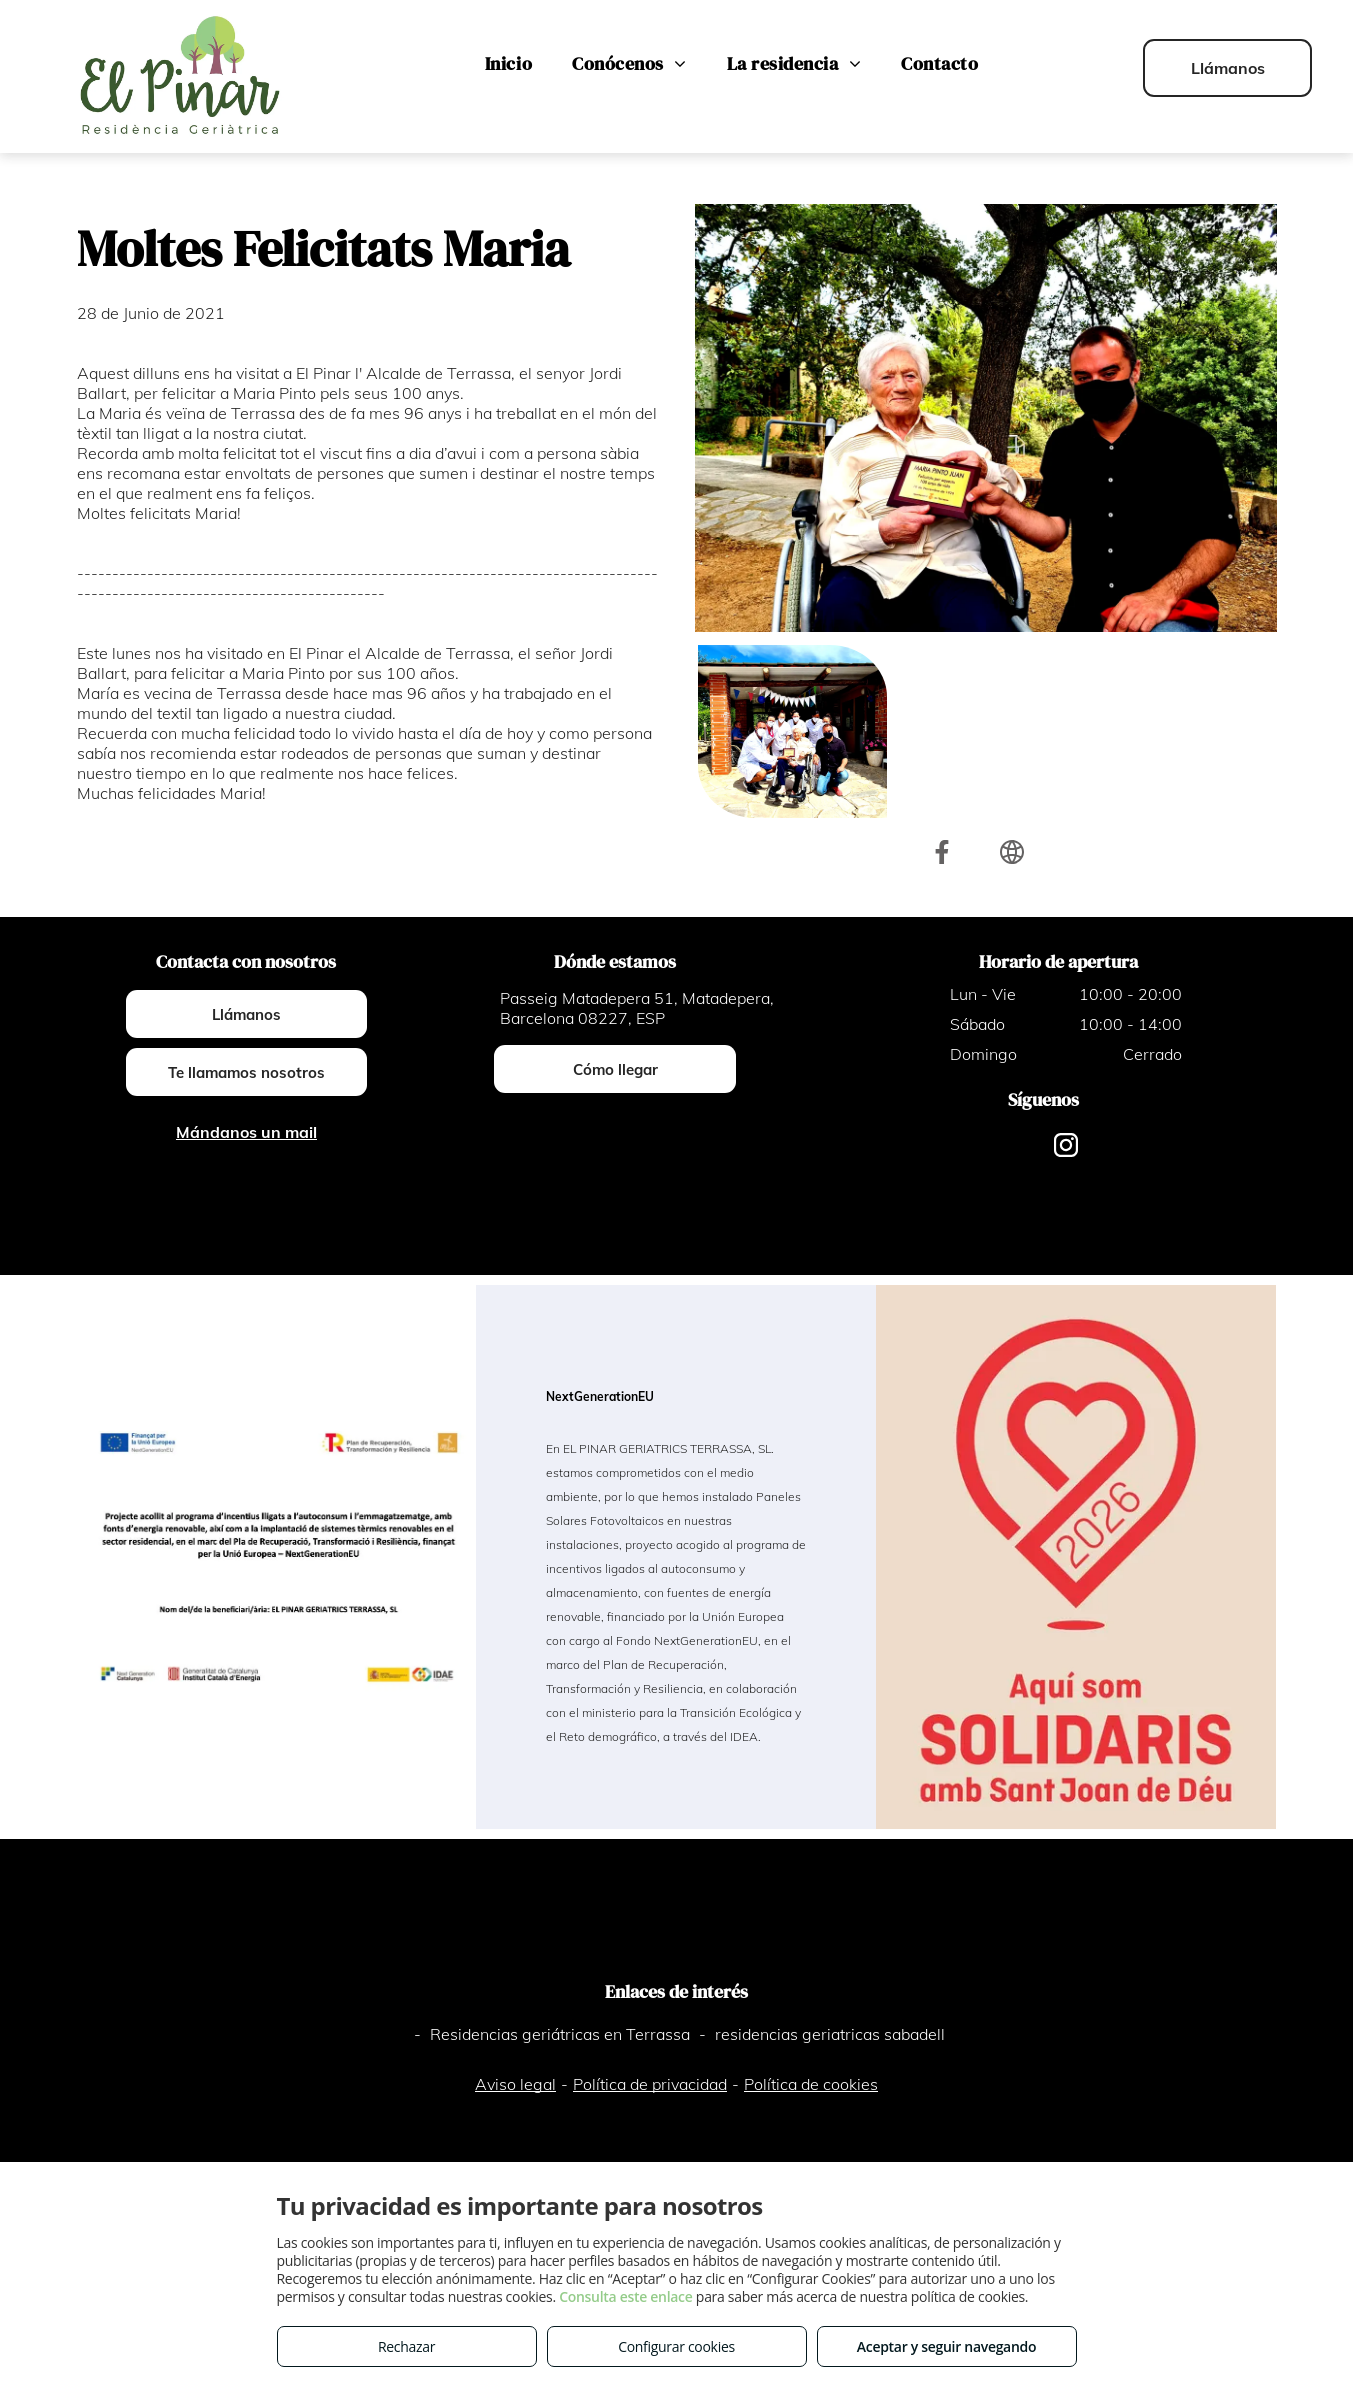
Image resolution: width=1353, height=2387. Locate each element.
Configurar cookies (676, 2346)
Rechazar (406, 2346)
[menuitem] (508, 64)
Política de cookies (811, 2084)
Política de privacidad (650, 2084)
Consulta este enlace (625, 2296)
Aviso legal (515, 2084)
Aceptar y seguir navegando (946, 2346)
